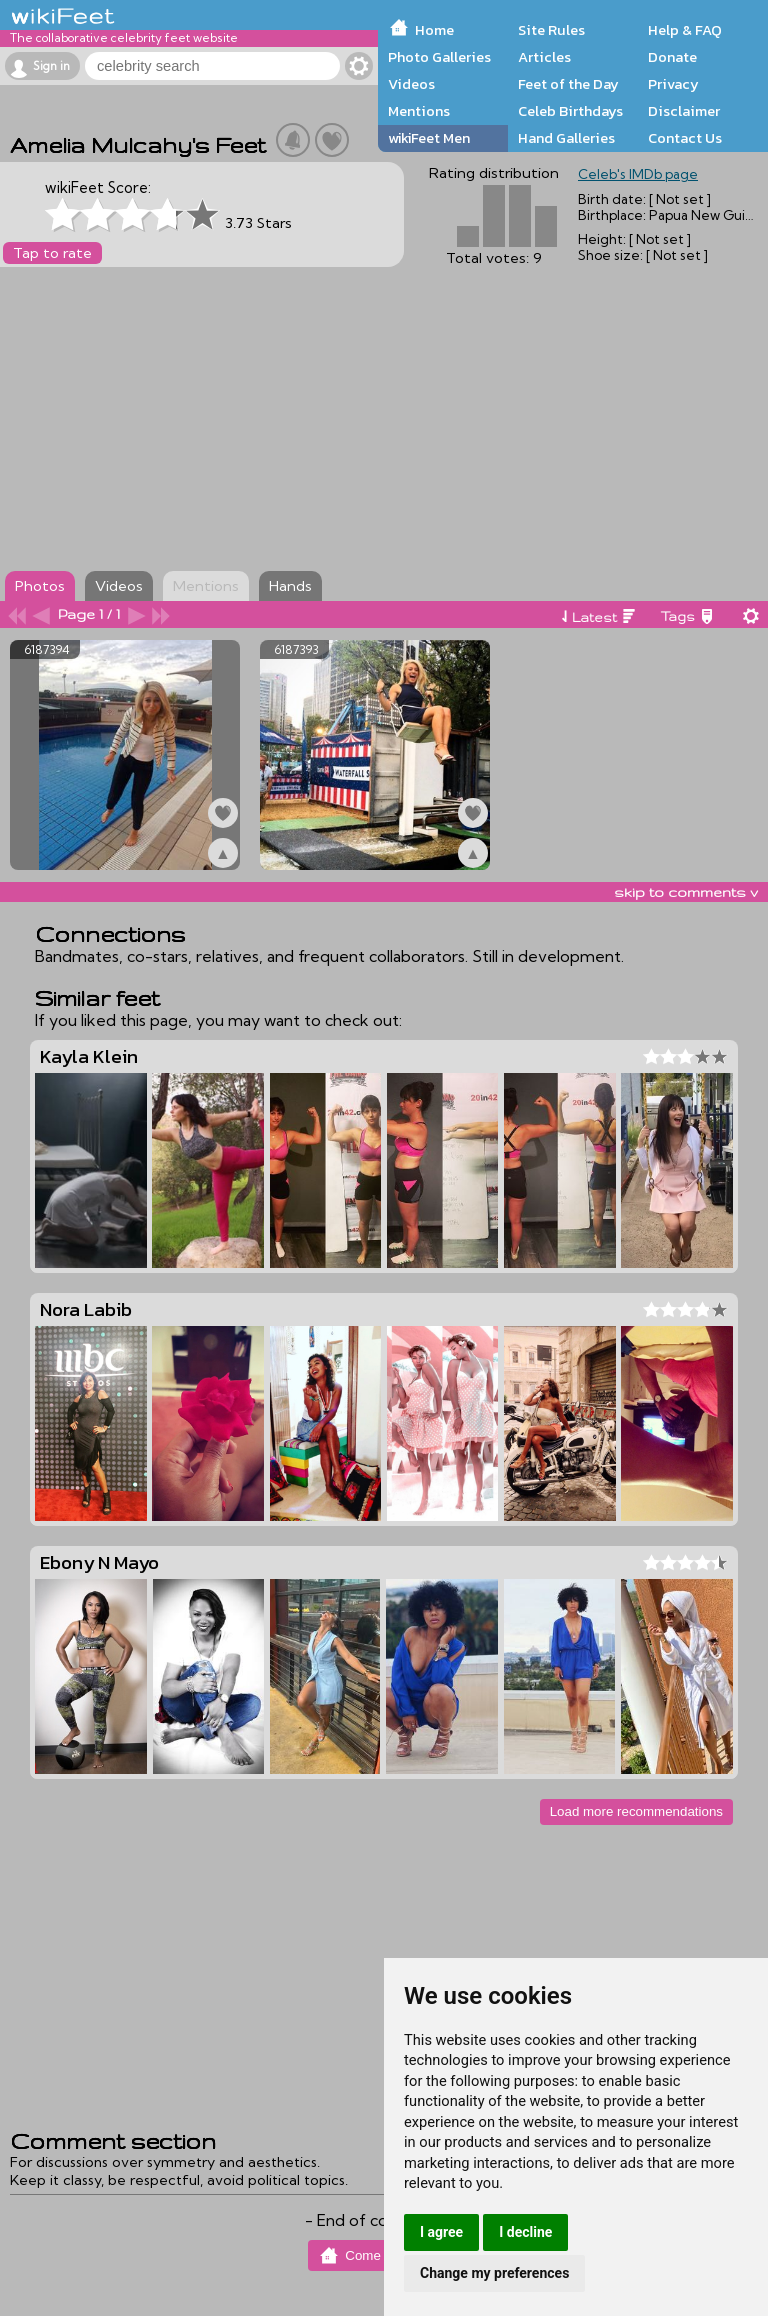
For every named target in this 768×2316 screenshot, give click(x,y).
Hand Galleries (566, 138)
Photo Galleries (439, 57)
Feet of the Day (568, 84)
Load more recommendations (636, 1811)
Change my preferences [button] (494, 2273)
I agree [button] (441, 2232)
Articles (544, 57)
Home (434, 30)
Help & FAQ (685, 30)
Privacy (673, 84)
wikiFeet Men (429, 138)
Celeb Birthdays (570, 111)
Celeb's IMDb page (638, 174)
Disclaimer (684, 111)
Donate (672, 57)
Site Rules (551, 30)
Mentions (419, 111)
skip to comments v (686, 892)
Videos (411, 84)
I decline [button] (525, 2232)
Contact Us (685, 138)
